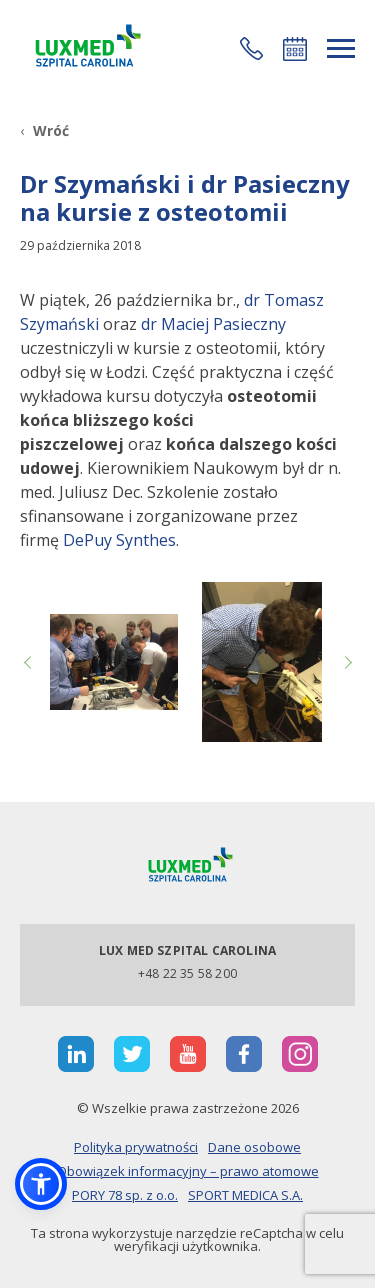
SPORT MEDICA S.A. (245, 1195)
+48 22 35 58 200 (187, 973)
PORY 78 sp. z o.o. (125, 1195)
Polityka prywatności (136, 1147)
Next (345, 662)
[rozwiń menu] (341, 48)
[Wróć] (44, 130)
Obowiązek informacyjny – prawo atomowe (188, 1171)
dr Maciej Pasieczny (213, 324)
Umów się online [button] (295, 49)
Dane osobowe (254, 1147)
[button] (251, 48)
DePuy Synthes (119, 540)
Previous (30, 662)
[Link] (85, 48)
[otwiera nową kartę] (76, 1054)
